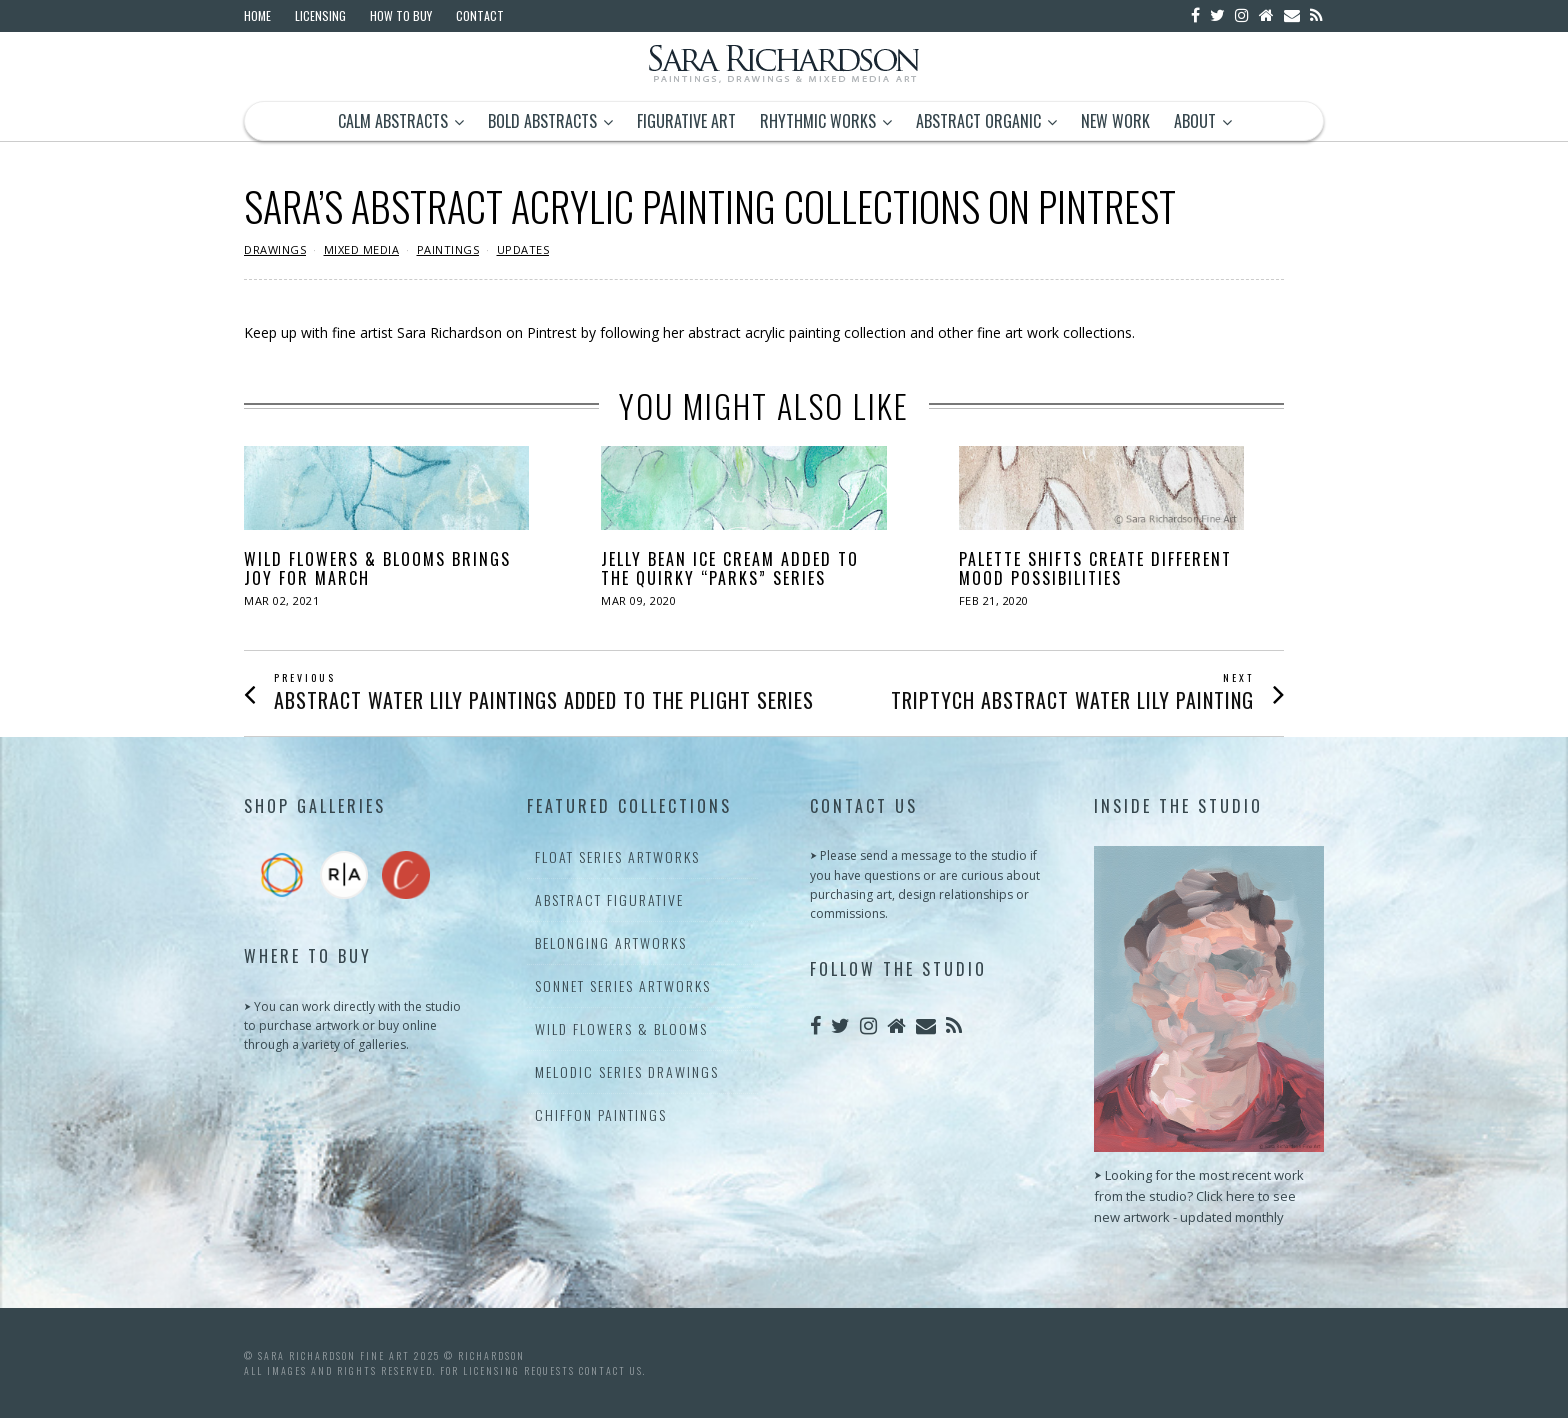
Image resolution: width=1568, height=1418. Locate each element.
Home (257, 15)
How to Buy (401, 15)
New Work (1115, 121)
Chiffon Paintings (601, 1114)
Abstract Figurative (609, 899)
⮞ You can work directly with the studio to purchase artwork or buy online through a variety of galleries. (352, 1025)
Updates (523, 249)
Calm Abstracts (393, 121)
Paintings (448, 249)
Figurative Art (686, 121)
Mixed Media (362, 249)
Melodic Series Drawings (627, 1071)
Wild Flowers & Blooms (621, 1028)
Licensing (320, 15)
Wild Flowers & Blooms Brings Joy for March (377, 568)
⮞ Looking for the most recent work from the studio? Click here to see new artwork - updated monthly (1199, 1196)
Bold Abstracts (542, 121)
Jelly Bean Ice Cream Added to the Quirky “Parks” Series (730, 568)
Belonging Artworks (611, 942)
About (1195, 121)
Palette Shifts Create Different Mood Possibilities (1095, 568)
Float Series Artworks (617, 856)
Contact (480, 15)
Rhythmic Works (818, 121)
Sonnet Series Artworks (623, 985)
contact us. (612, 1370)
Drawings (275, 249)
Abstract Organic (978, 121)
